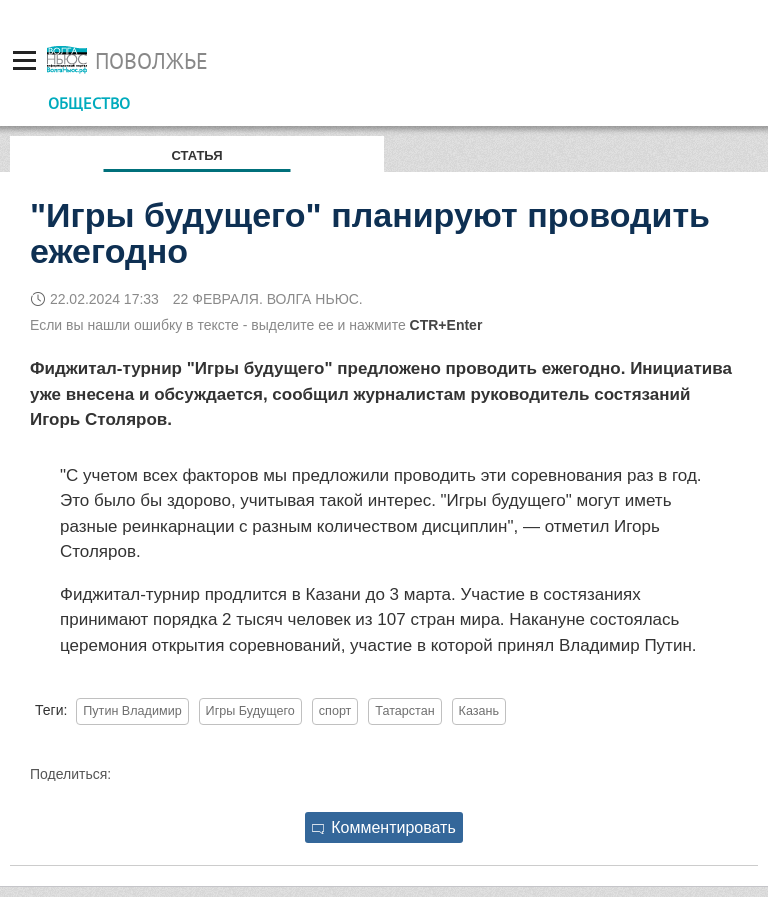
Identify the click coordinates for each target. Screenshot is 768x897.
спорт (335, 711)
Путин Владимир (132, 711)
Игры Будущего (250, 711)
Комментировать (384, 827)
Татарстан (404, 711)
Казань (479, 711)
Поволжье (151, 61)
